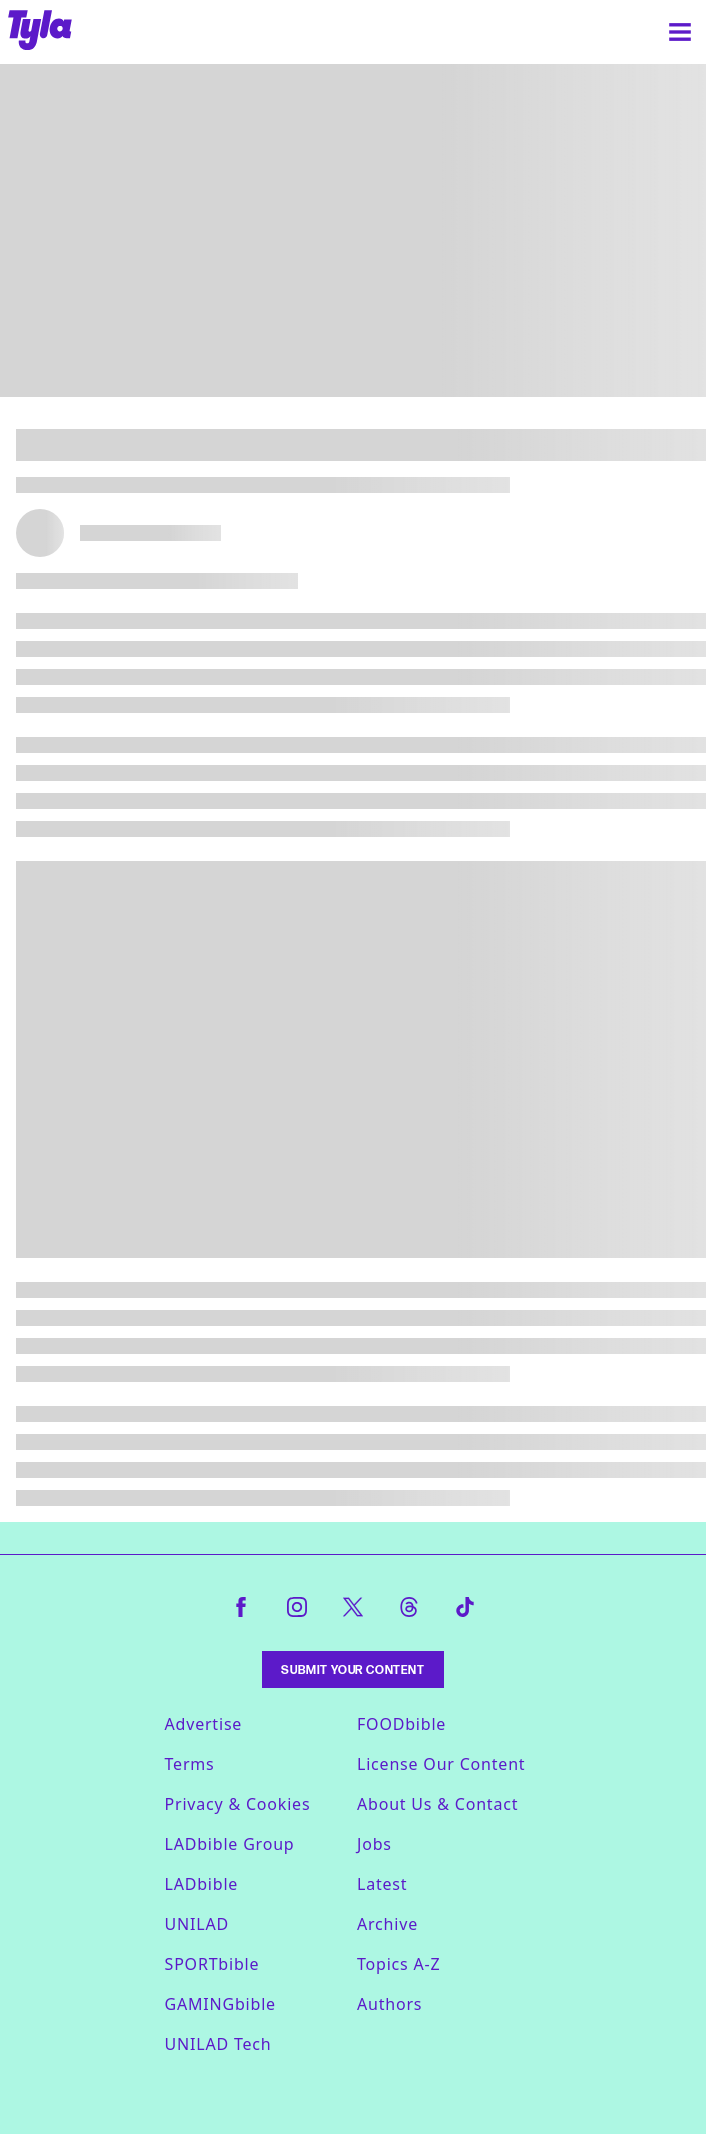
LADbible (202, 1884)
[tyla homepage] (40, 32)
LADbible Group (230, 1844)
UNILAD (197, 1924)
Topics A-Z (398, 1964)
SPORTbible (212, 1964)
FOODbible (401, 1724)
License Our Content (441, 1764)
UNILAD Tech (218, 2044)
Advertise (204, 1724)
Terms (190, 1764)
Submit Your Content (352, 1669)
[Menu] (680, 32)
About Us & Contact (437, 1804)
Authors (389, 2004)
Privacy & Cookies (238, 1804)
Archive (387, 1924)
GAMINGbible (220, 2004)
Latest (382, 1884)
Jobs (374, 1844)
